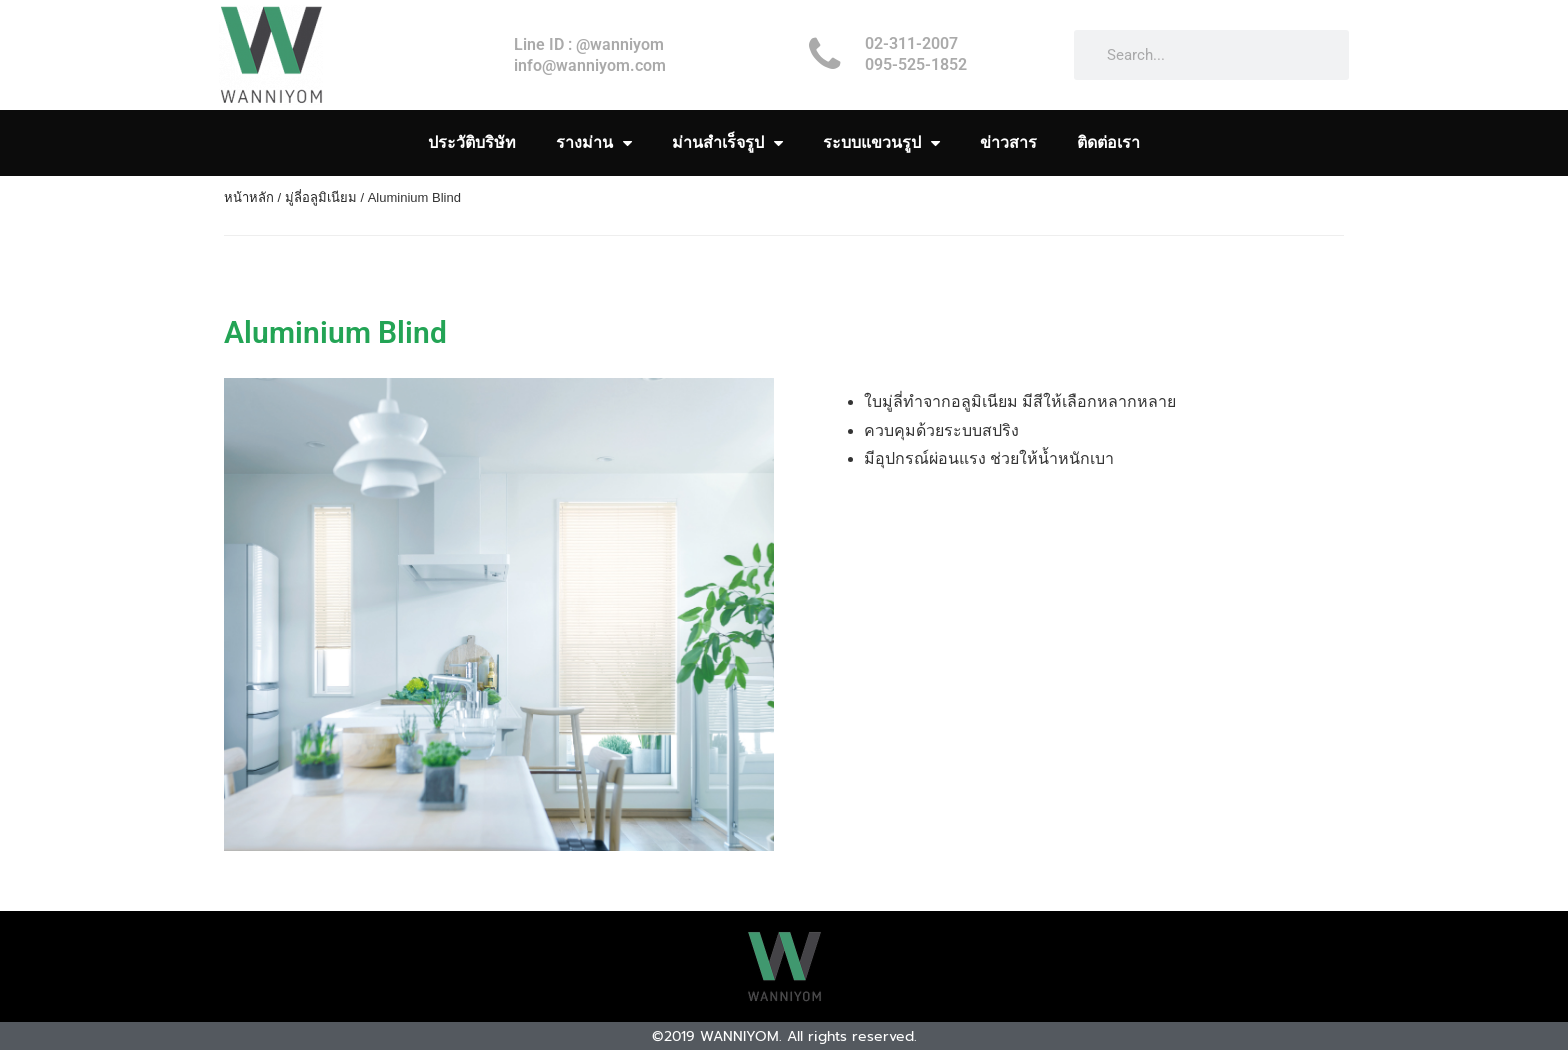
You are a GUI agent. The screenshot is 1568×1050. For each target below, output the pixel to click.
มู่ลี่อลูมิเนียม (321, 197)
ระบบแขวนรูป (881, 143)
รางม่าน (594, 143)
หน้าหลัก (249, 197)
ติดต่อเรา (1108, 142)
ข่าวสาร (1008, 142)
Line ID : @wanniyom (589, 44)
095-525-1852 (916, 64)
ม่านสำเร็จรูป (727, 143)
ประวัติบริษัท (472, 142)
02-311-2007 (911, 43)
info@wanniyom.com (590, 65)
